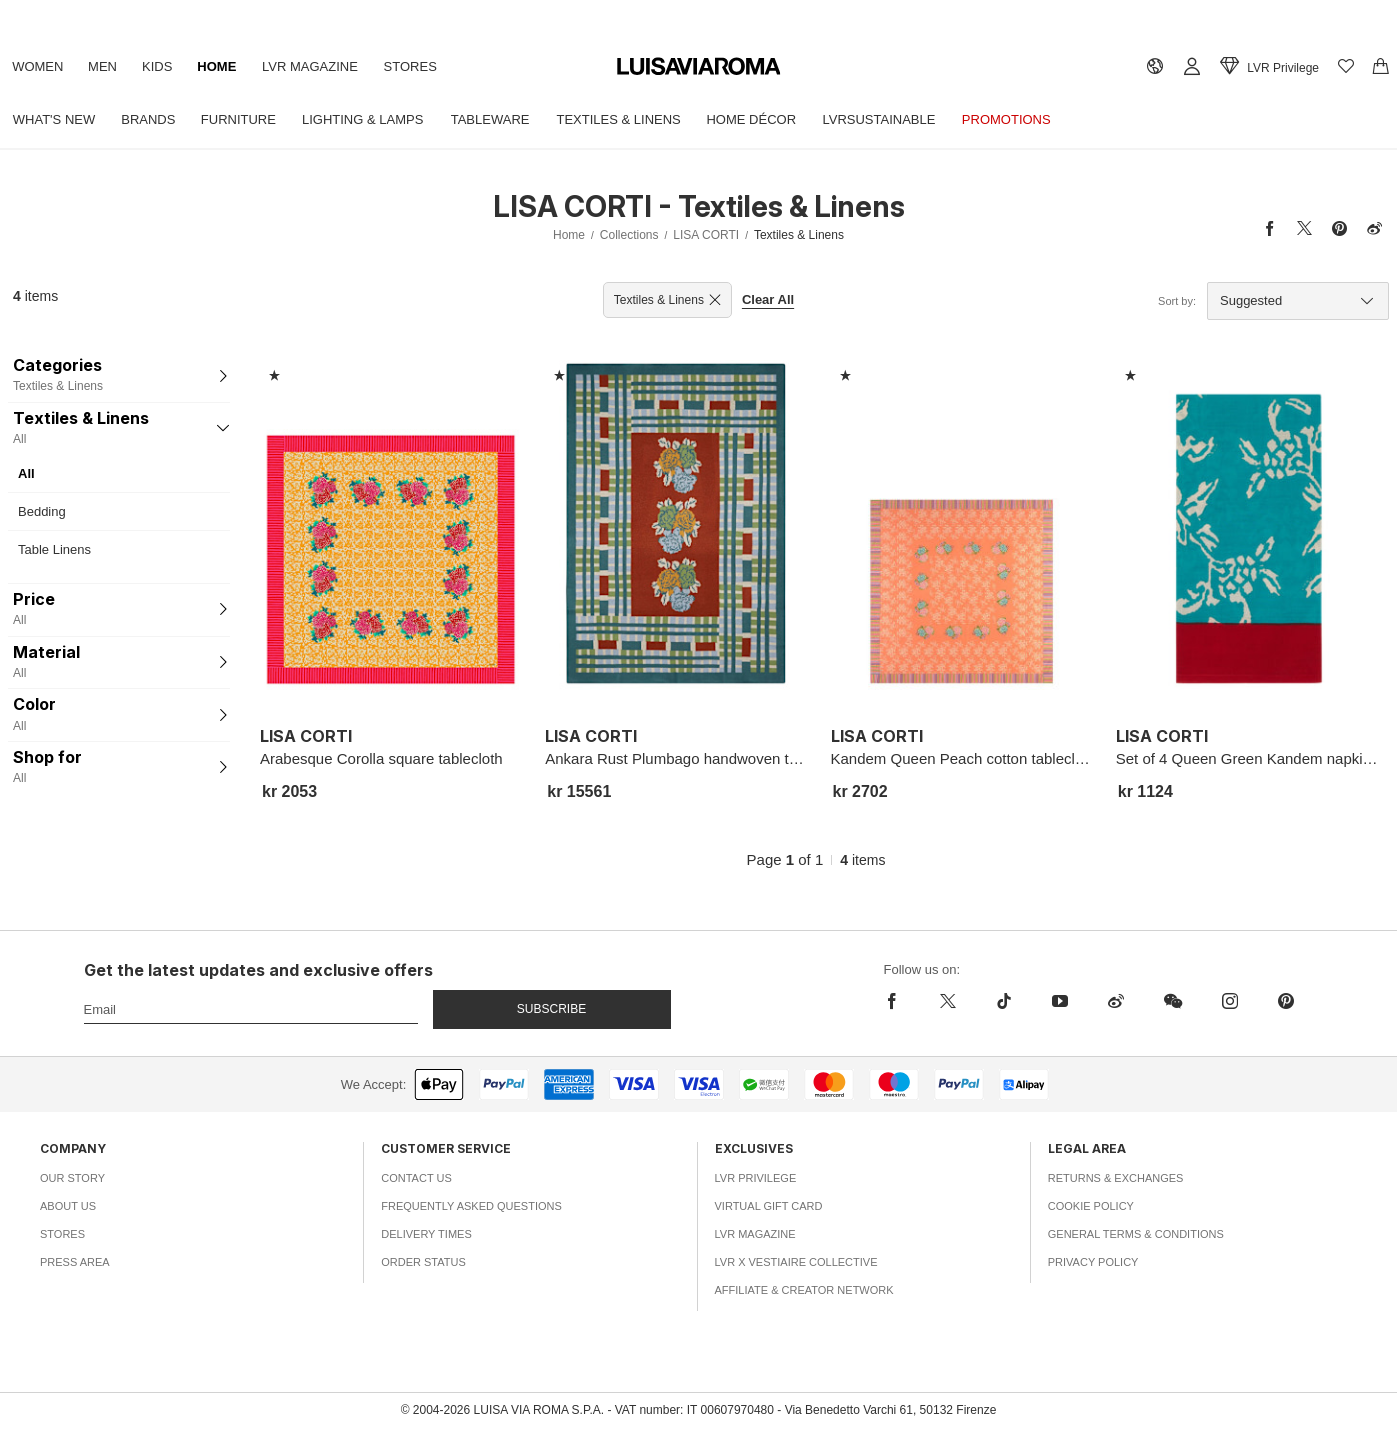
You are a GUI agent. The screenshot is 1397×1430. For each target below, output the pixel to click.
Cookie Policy (1091, 1206)
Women (40, 66)
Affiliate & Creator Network (804, 1290)
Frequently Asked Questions (471, 1206)
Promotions (1052, 119)
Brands (156, 119)
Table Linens (54, 549)
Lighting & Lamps (381, 119)
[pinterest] (1286, 1001)
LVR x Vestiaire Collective (796, 1262)
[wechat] (1173, 1001)
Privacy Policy (1093, 1262)
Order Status (423, 1262)
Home (235, 66)
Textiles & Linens (648, 119)
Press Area (75, 1262)
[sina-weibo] (1116, 1001)
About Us (68, 1206)
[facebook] (897, 1001)
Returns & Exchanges (1116, 1178)
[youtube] (1060, 1001)
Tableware (514, 119)
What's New (57, 119)
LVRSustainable (919, 119)
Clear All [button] (768, 299)
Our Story (72, 1178)
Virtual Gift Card (769, 1206)
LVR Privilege (756, 1178)
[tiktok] (1004, 1001)
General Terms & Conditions (1136, 1234)
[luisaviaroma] (699, 67)
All (26, 473)
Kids (171, 66)
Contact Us (416, 1178)
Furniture (251, 119)
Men (110, 66)
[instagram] (1230, 1001)
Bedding (42, 511)
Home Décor (786, 119)
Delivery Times (426, 1234)
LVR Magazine (334, 66)
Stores (439, 66)
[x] (948, 1001)
